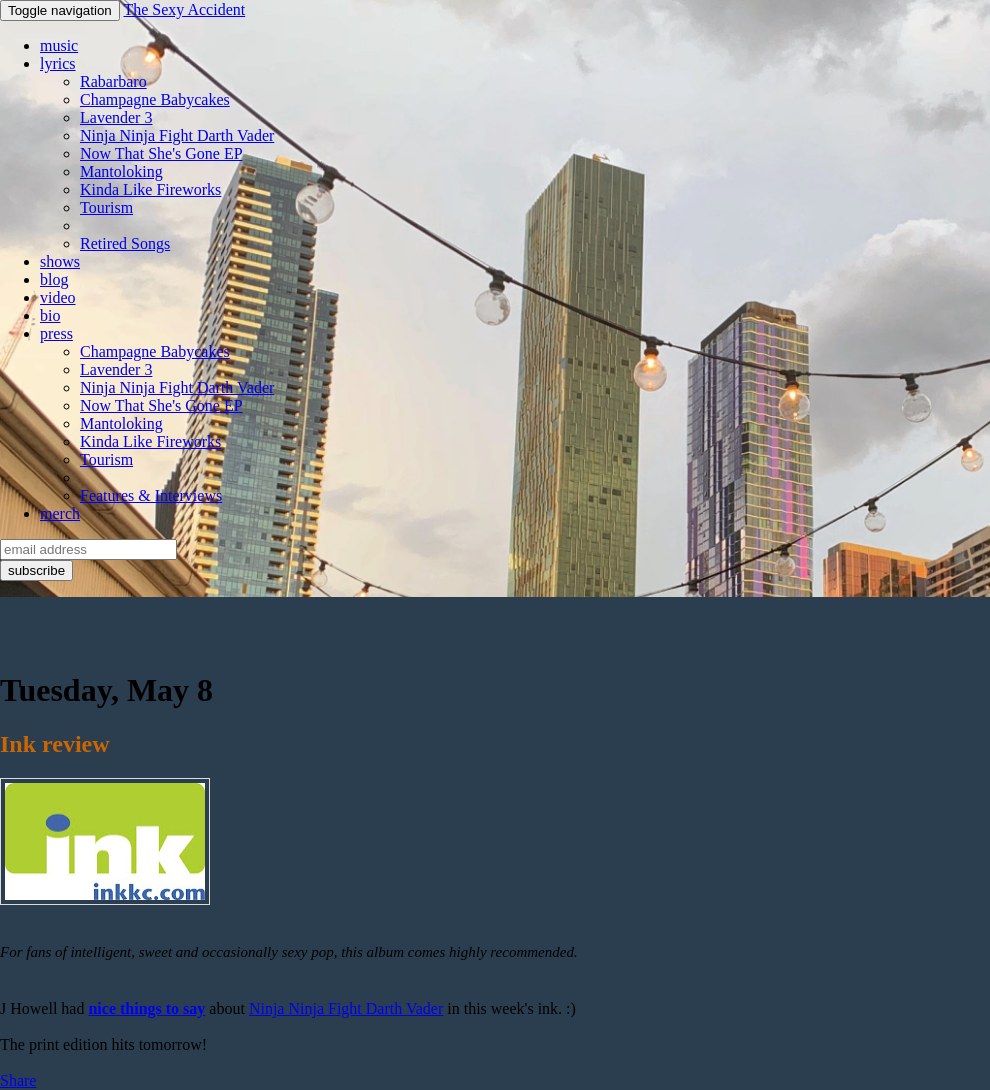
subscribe (36, 570)
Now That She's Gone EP (161, 153)
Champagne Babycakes (155, 99)
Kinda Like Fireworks (150, 189)
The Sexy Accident (184, 9)
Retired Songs (125, 243)
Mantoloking (121, 171)
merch (60, 513)
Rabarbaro (113, 81)
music (59, 45)
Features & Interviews (151, 495)
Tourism (106, 207)
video (58, 297)
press (56, 333)
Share (18, 1080)
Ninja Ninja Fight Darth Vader (177, 135)
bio (50, 315)
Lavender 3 (116, 117)
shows (60, 261)
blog (54, 279)
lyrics (58, 63)
